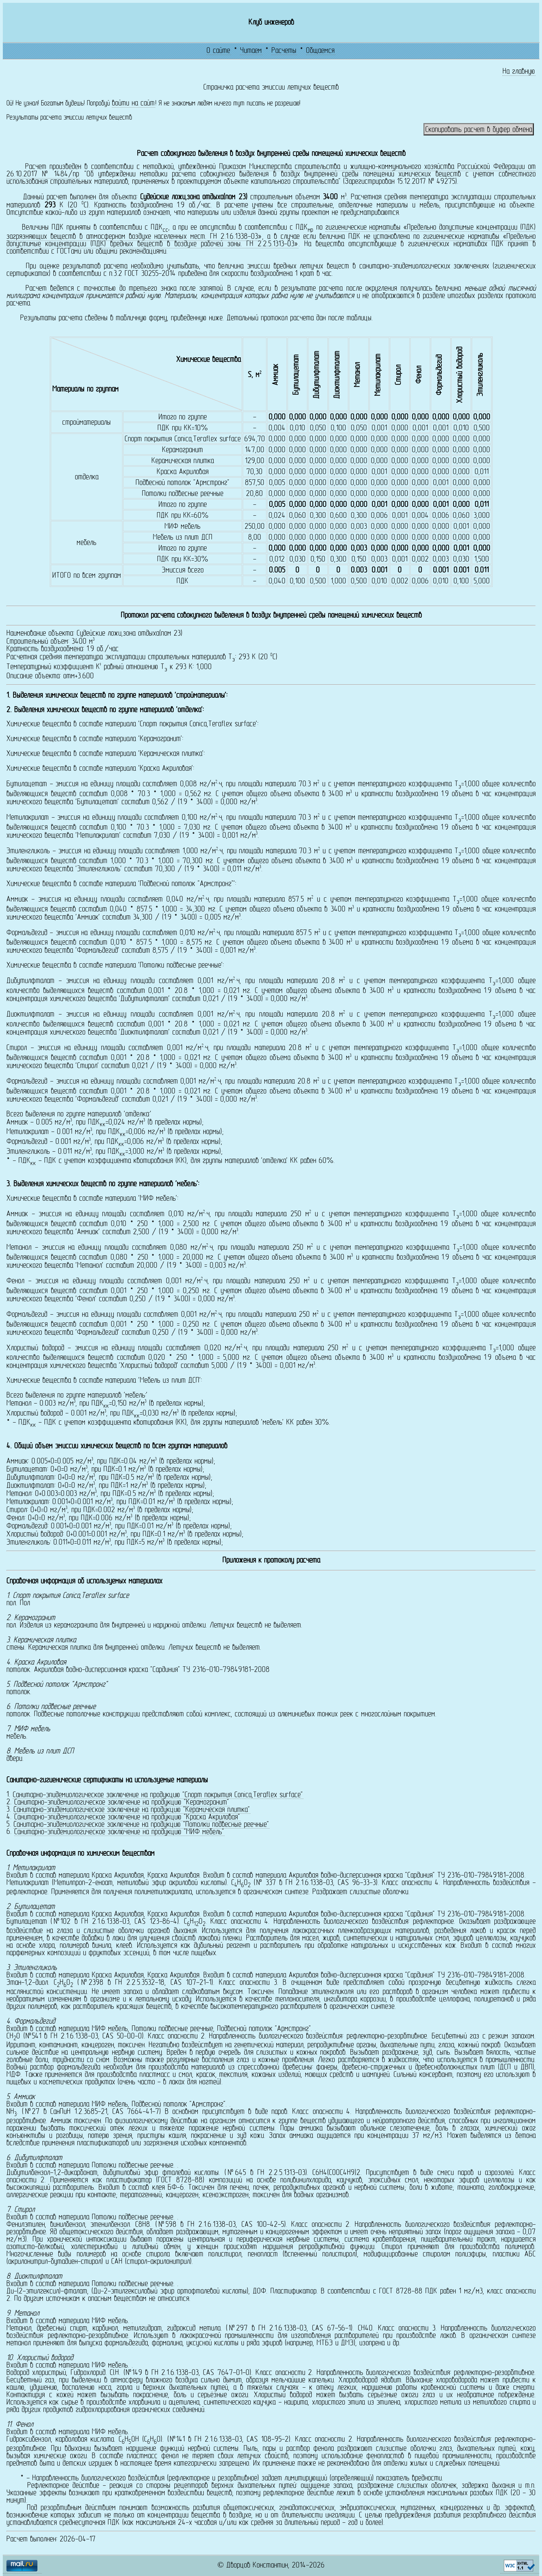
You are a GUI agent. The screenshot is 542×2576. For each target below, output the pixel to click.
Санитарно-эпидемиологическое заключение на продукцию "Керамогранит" (121, 1802)
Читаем (251, 51)
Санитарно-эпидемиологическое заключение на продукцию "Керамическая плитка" (131, 1809)
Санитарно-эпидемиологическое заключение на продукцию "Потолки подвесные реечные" (141, 1824)
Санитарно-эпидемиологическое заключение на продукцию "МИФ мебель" (119, 1832)
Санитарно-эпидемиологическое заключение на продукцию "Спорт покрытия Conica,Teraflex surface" (158, 1795)
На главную (518, 71)
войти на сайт (133, 103)
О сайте (218, 51)
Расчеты (283, 51)
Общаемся (320, 51)
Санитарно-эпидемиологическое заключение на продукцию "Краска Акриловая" (127, 1817)
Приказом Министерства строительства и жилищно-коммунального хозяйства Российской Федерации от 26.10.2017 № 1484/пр (271, 170)
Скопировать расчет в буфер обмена (478, 130)
